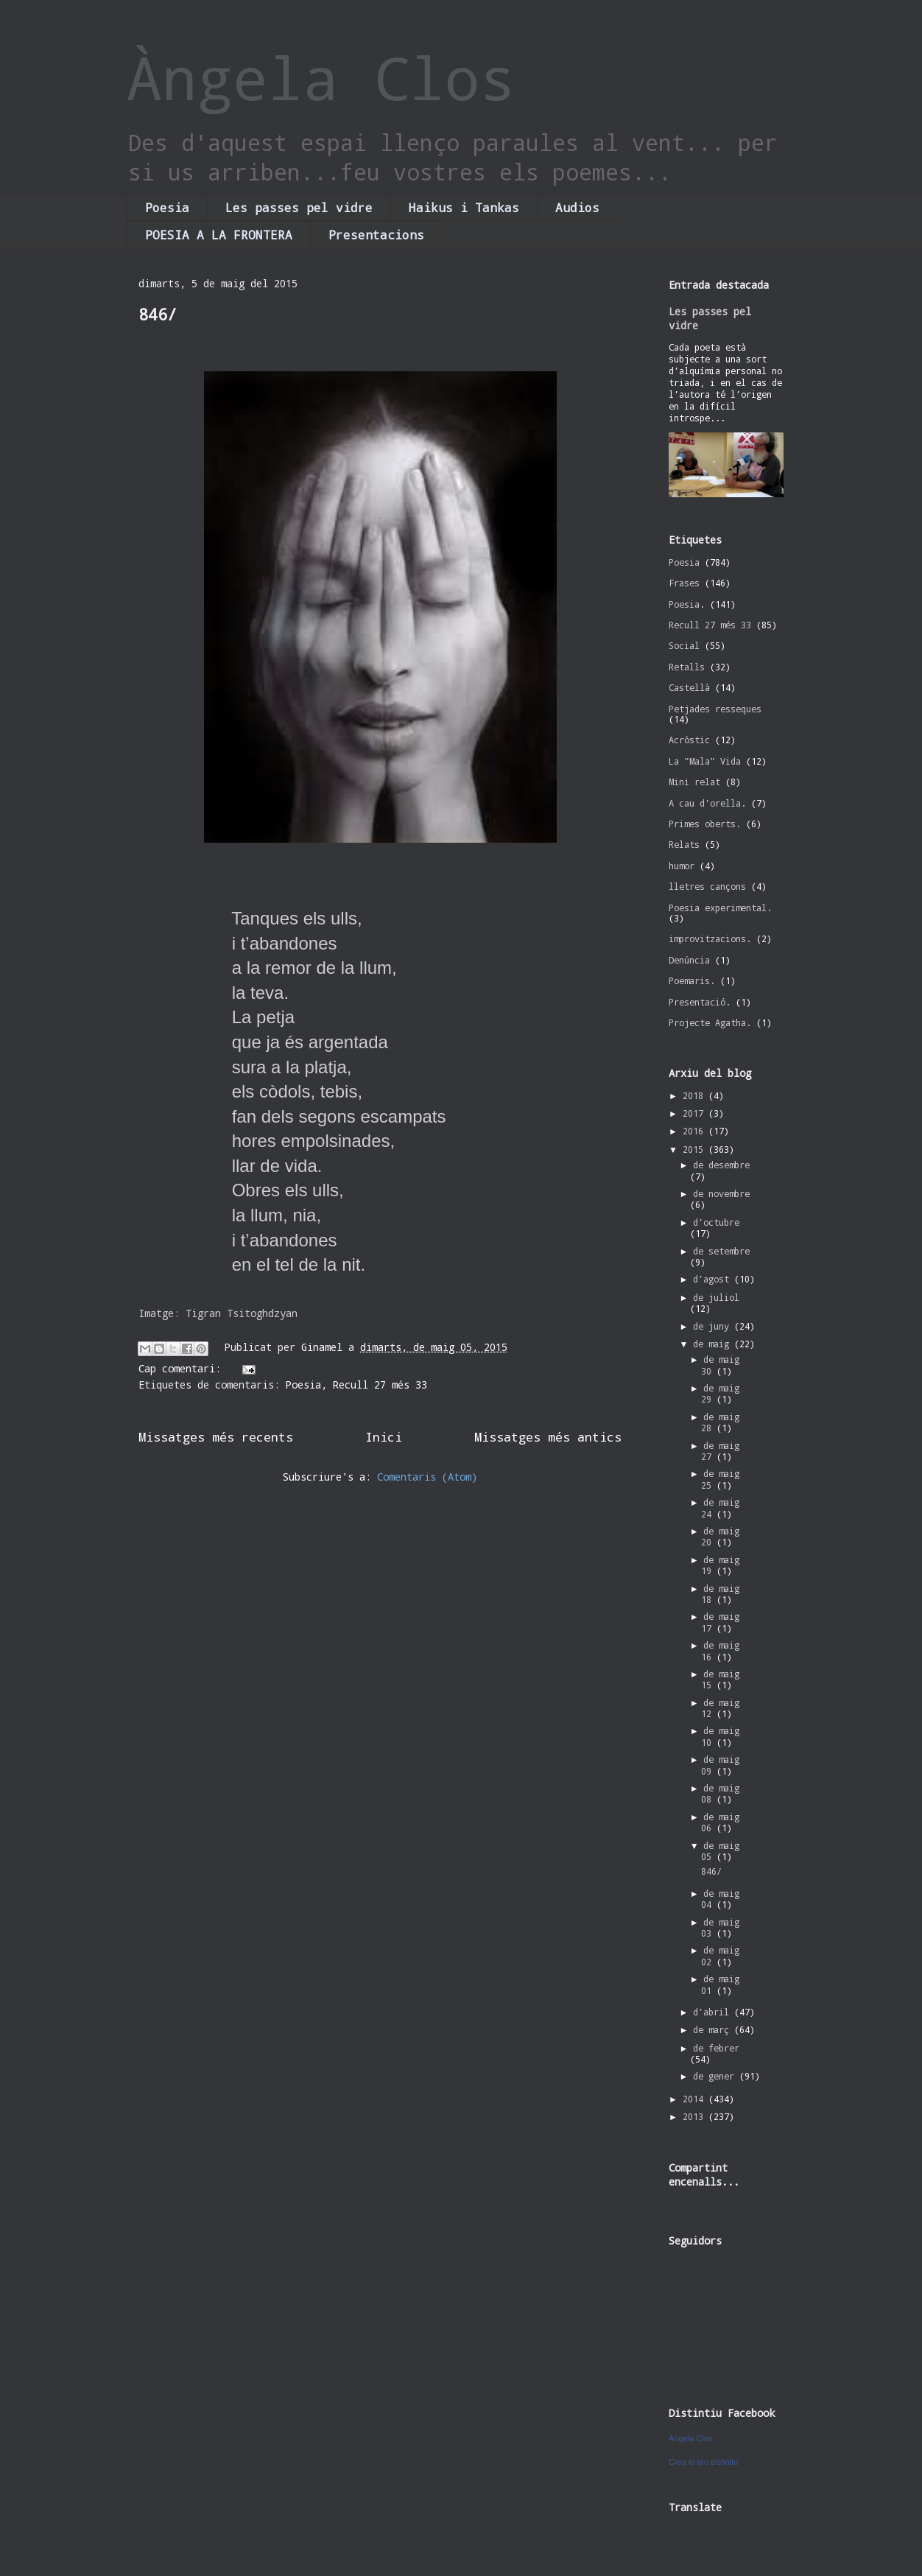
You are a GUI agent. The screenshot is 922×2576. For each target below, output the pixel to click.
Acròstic (689, 739)
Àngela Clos (321, 77)
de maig (713, 1344)
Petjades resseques (715, 709)
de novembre (721, 1193)
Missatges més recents (215, 1436)
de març (713, 2029)
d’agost (713, 1279)
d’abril (713, 2012)
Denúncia (689, 960)
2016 (695, 1131)
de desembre (721, 1165)
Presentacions (376, 234)
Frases (684, 583)
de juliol (716, 1297)
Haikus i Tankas (464, 207)
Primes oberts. (705, 823)
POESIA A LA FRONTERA (218, 234)
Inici (383, 1436)
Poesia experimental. (720, 907)
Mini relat (694, 781)
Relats (684, 844)
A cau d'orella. (707, 803)
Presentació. (700, 1002)
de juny (713, 1326)
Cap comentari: (182, 1368)
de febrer (716, 2048)
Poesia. (687, 604)
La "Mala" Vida (705, 761)
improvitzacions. (710, 938)
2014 (695, 2099)
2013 (695, 2116)
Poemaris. (692, 980)
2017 (695, 1113)
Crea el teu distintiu (703, 2461)
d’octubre (716, 1222)
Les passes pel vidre (299, 207)
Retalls (687, 667)
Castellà (689, 687)
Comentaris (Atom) (427, 1477)
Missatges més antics (548, 1436)
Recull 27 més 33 (380, 1384)
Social (684, 645)
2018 (695, 1095)
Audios (577, 207)
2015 (695, 1149)
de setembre (721, 1251)
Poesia (167, 207)
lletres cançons (707, 886)
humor (681, 865)
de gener (716, 2076)
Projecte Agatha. (710, 1022)
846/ (157, 314)
